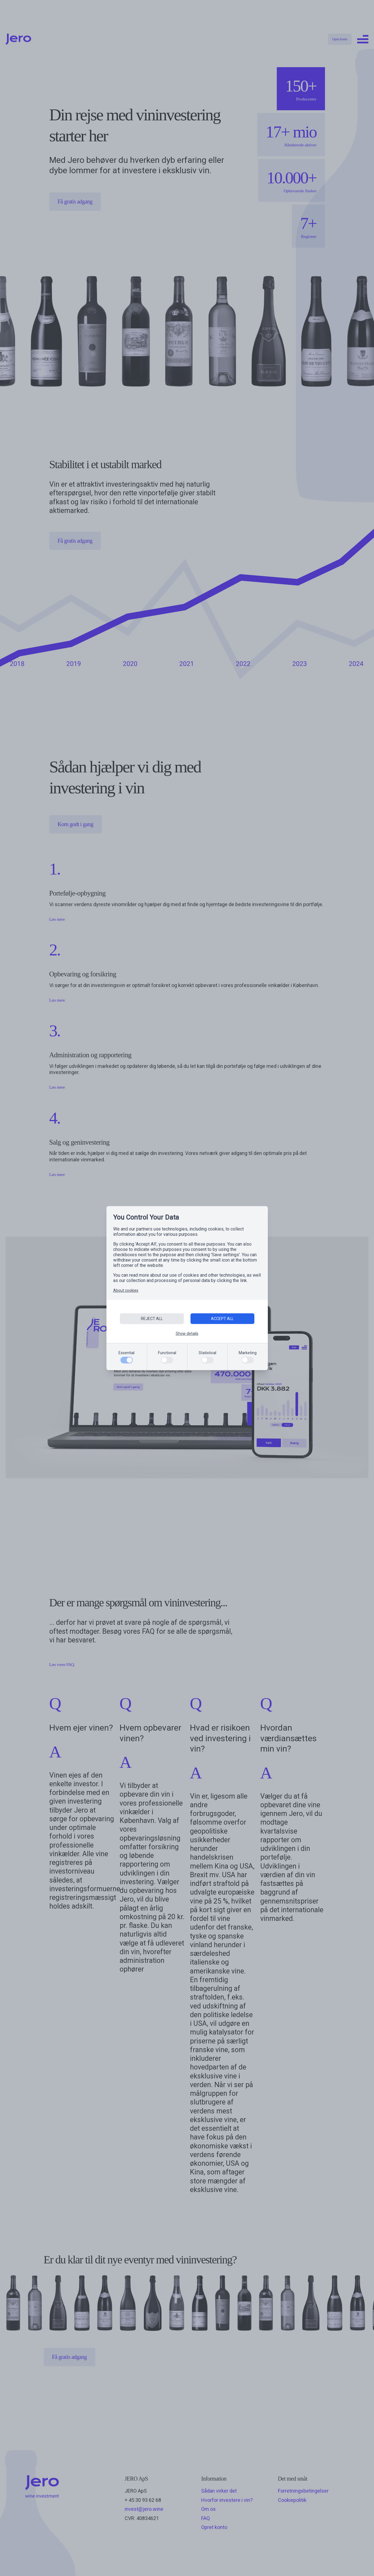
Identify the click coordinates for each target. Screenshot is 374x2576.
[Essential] (126, 1360)
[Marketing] (247, 1360)
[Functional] (167, 1360)
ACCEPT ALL (222, 1318)
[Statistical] (207, 1360)
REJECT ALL (152, 1318)
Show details (187, 1333)
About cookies (125, 1290)
